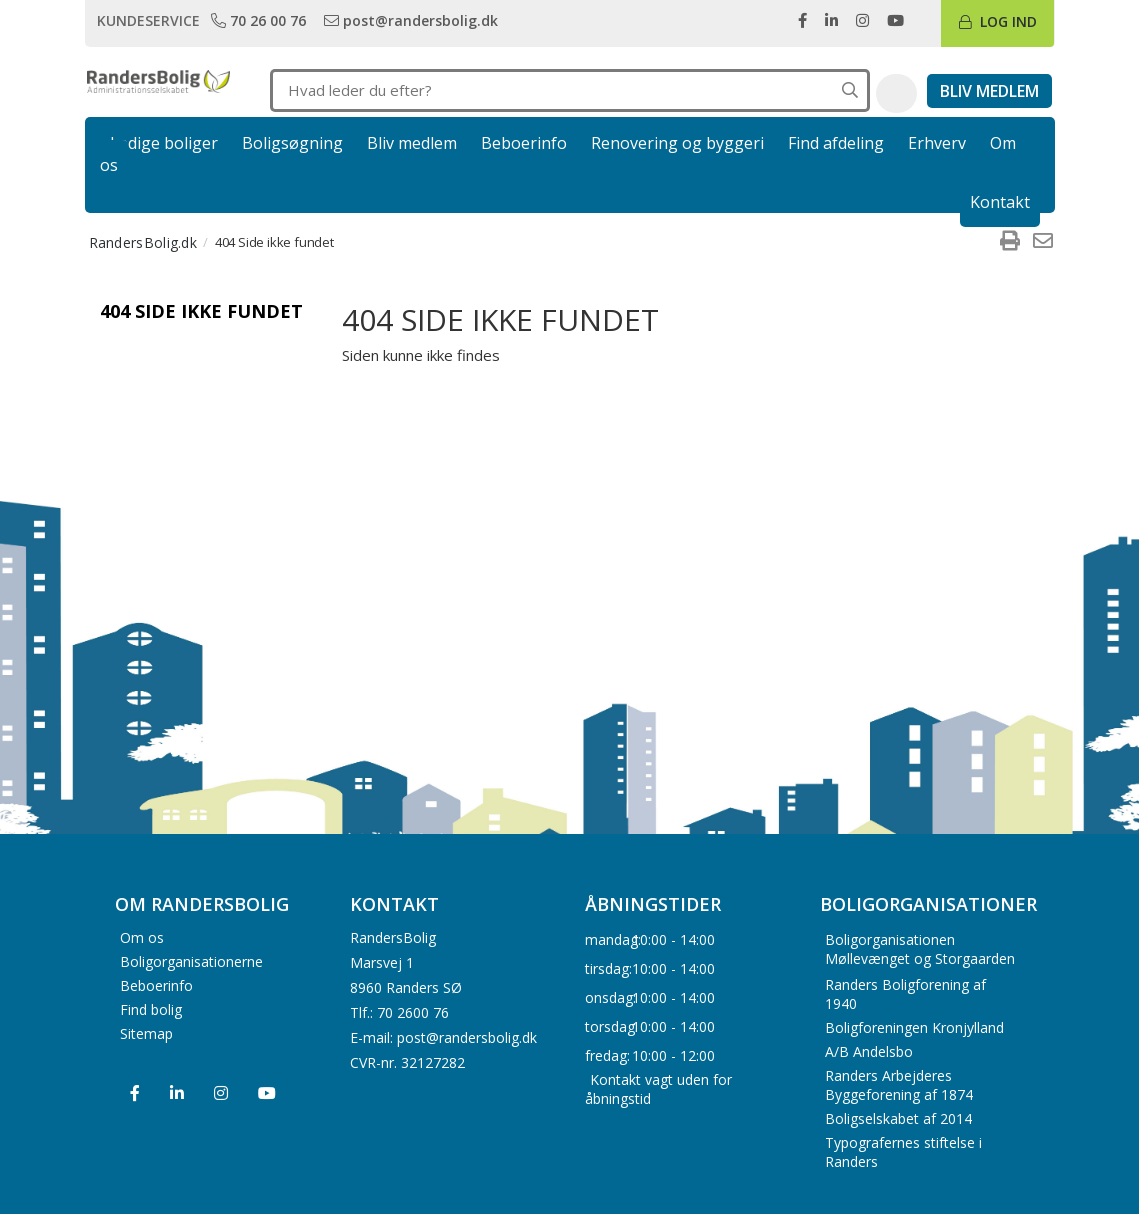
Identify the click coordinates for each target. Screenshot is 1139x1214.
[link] (260, 20)
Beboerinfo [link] (524, 143)
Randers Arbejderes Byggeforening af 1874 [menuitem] (899, 1085)
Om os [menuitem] (142, 936)
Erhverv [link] (937, 143)
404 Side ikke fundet (201, 311)
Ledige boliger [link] (164, 143)
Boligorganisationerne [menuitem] (191, 960)
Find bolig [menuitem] (151, 1008)
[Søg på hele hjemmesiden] (850, 90)
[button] (896, 94)
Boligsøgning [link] (292, 143)
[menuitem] (1010, 242)
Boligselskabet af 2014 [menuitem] (898, 1118)
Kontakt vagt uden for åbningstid (658, 1089)
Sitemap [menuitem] (146, 1032)
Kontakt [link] (1000, 202)
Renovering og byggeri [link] (677, 143)
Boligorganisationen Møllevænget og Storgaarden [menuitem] (920, 949)
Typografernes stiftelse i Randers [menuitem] (903, 1152)
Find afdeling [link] (836, 143)
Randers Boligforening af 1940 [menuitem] (905, 994)
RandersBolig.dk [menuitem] (143, 242)
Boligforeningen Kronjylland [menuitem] (914, 1027)
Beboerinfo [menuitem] (156, 984)
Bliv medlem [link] (412, 143)
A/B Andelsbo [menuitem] (869, 1051)
